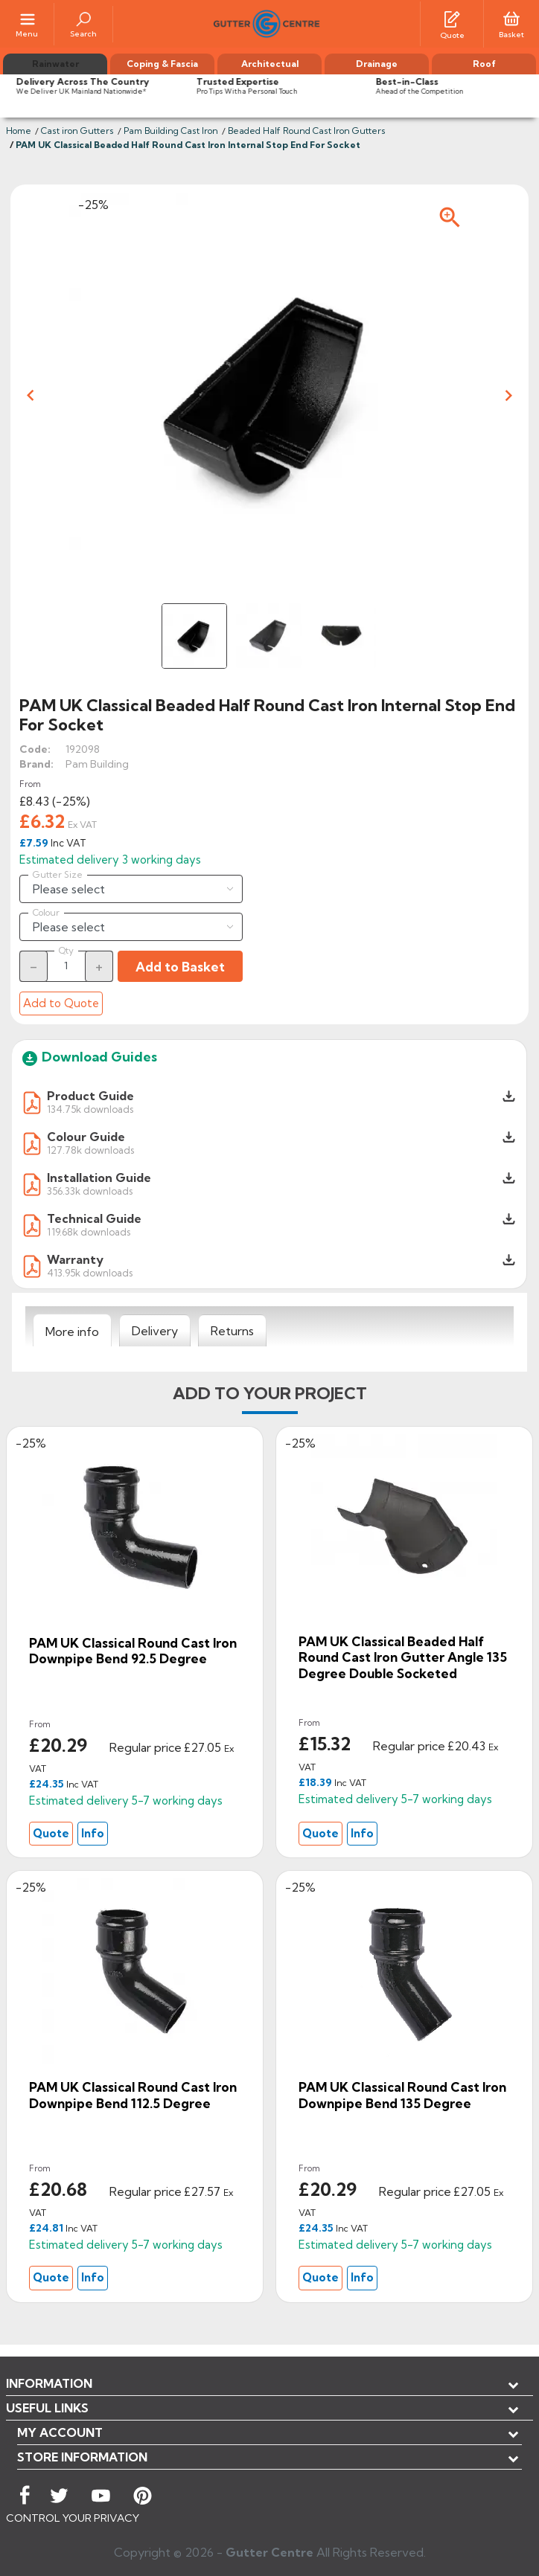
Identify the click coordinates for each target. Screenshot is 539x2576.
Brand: (36, 764)
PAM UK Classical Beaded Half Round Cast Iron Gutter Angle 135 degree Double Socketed (403, 1657)
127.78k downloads (90, 1149)
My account (60, 2432)
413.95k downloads (90, 1272)
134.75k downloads (90, 1108)
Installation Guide (99, 1177)
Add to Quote (61, 1003)
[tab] (72, 1331)
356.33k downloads (90, 1190)
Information (49, 2383)
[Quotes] (452, 17)
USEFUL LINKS (47, 2407)
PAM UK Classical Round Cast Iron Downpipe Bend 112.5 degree (133, 2095)
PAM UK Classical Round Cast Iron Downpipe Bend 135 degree (402, 2095)
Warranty (75, 1259)
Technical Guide (94, 1218)
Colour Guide (86, 1137)
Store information (82, 2457)
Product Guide (90, 1096)
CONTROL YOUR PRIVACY (72, 2518)
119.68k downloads (88, 1231)
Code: (35, 749)
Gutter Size (58, 874)
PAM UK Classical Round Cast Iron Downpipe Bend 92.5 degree (133, 1651)
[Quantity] (66, 965)
